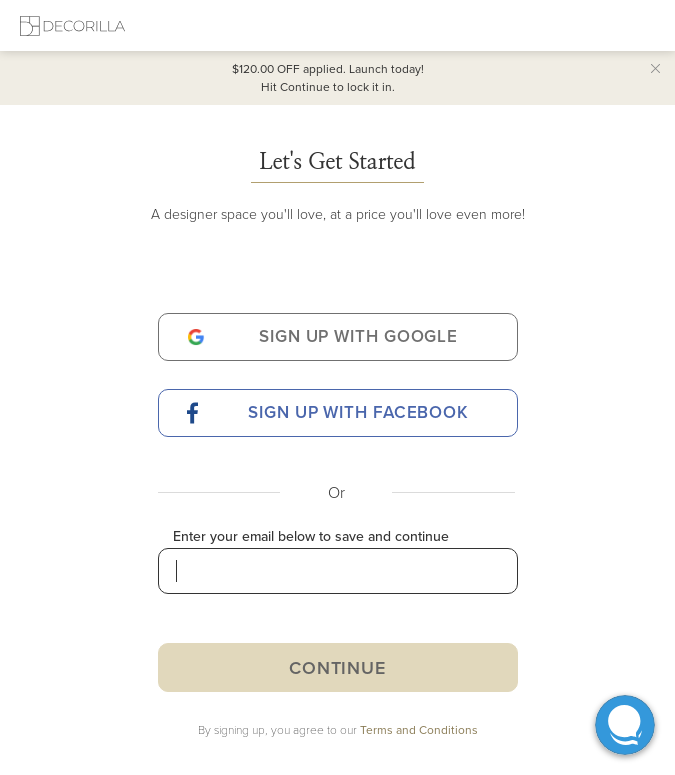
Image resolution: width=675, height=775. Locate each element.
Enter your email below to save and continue (311, 536)
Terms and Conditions (419, 729)
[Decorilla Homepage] (72, 25)
